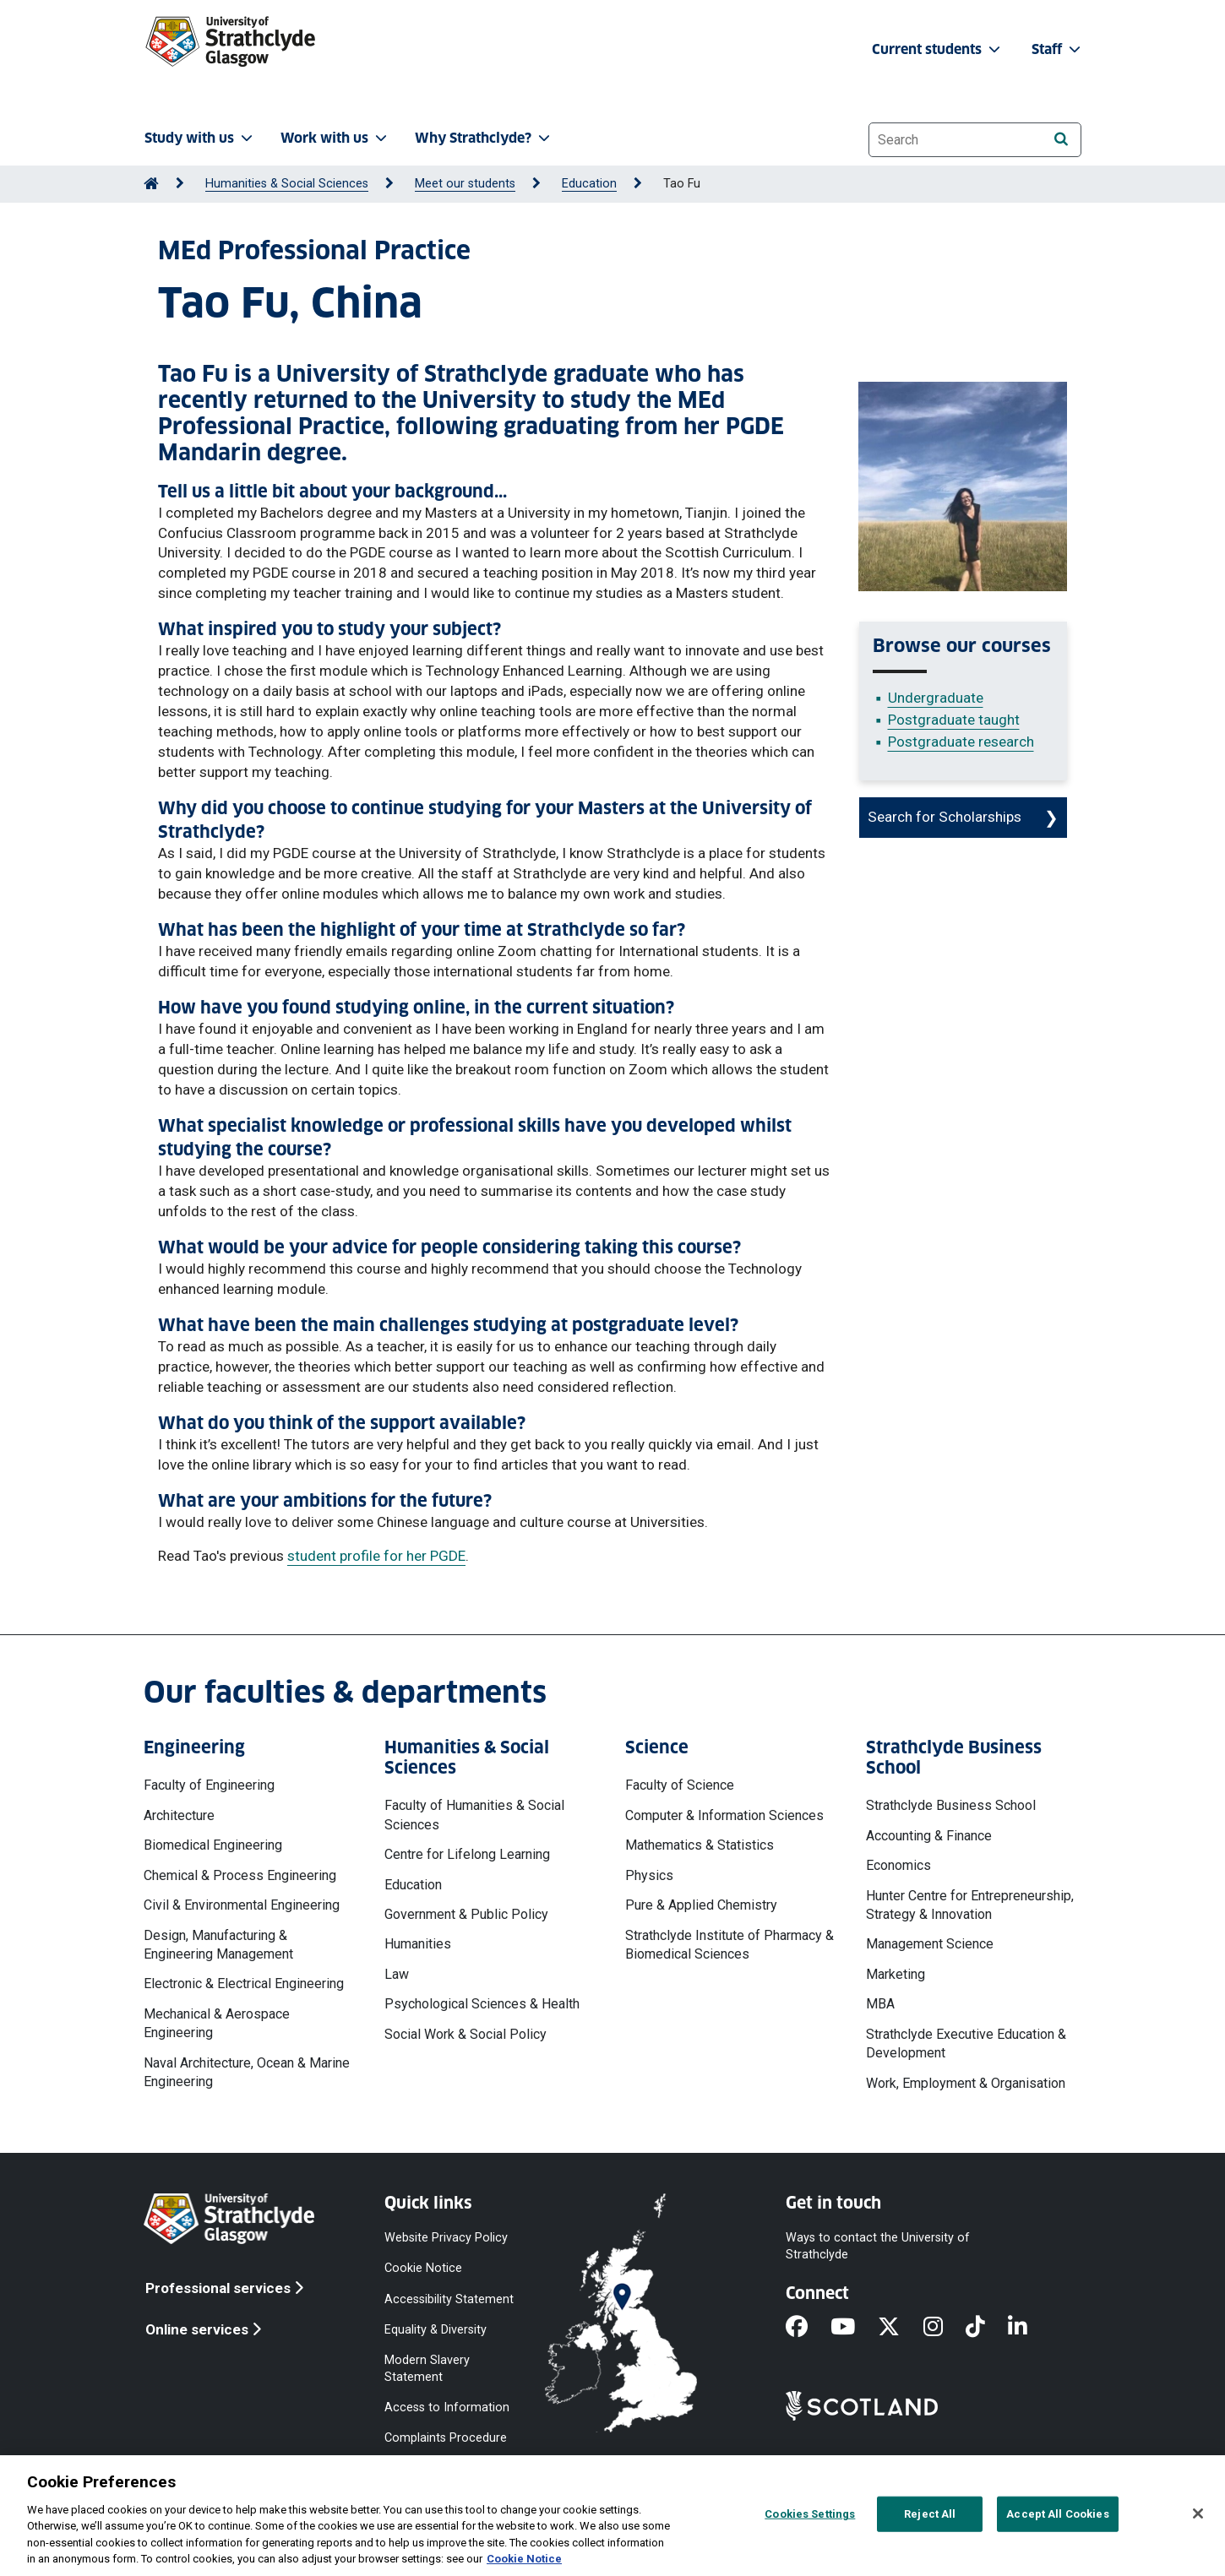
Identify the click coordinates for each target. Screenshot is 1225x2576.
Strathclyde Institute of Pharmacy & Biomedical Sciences (729, 1944)
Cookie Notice (423, 2268)
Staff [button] (1058, 49)
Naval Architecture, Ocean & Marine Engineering (247, 2072)
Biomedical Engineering (213, 1845)
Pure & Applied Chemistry (701, 1905)
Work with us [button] (335, 138)
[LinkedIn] (1029, 2328)
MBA (880, 2004)
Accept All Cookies (1057, 2514)
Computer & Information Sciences (724, 1815)
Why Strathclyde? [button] (484, 138)
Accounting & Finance (929, 1836)
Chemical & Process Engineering (240, 1875)
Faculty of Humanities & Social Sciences (474, 1814)
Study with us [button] (200, 138)
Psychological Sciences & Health (482, 2004)
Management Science (930, 1944)
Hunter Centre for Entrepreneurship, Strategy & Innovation (970, 1905)
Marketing (895, 1974)
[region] (612, 2515)
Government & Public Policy (466, 1914)
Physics (649, 1875)
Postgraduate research (961, 741)
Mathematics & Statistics (699, 1845)
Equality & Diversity (435, 2329)
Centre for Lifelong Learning (467, 1854)
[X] (900, 2328)
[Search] (1061, 139)
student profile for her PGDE (376, 1555)
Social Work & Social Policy (465, 2034)
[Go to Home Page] (151, 184)
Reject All (930, 2514)
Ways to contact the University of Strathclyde (878, 2246)
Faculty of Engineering (209, 1785)
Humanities (417, 1944)
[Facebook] (808, 2328)
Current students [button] (938, 49)
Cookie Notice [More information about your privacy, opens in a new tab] (524, 2558)
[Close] (1198, 2513)
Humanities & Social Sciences (286, 184)
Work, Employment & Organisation (965, 2083)
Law (396, 1974)
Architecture (179, 1815)
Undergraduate (935, 697)
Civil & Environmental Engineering (242, 1905)
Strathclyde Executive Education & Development (966, 2043)
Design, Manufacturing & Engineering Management (218, 1944)
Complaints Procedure (445, 2438)
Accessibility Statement (449, 2298)
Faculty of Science (679, 1785)
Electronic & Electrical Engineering (244, 1983)
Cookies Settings (810, 2514)
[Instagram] (944, 2328)
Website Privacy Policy (446, 2238)
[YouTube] (854, 2328)
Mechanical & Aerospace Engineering (217, 2023)
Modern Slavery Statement (427, 2367)
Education (589, 184)
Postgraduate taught (954, 719)
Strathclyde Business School (951, 1805)
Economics (898, 1865)
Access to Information (446, 2407)
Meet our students (465, 184)
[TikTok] (987, 2328)
